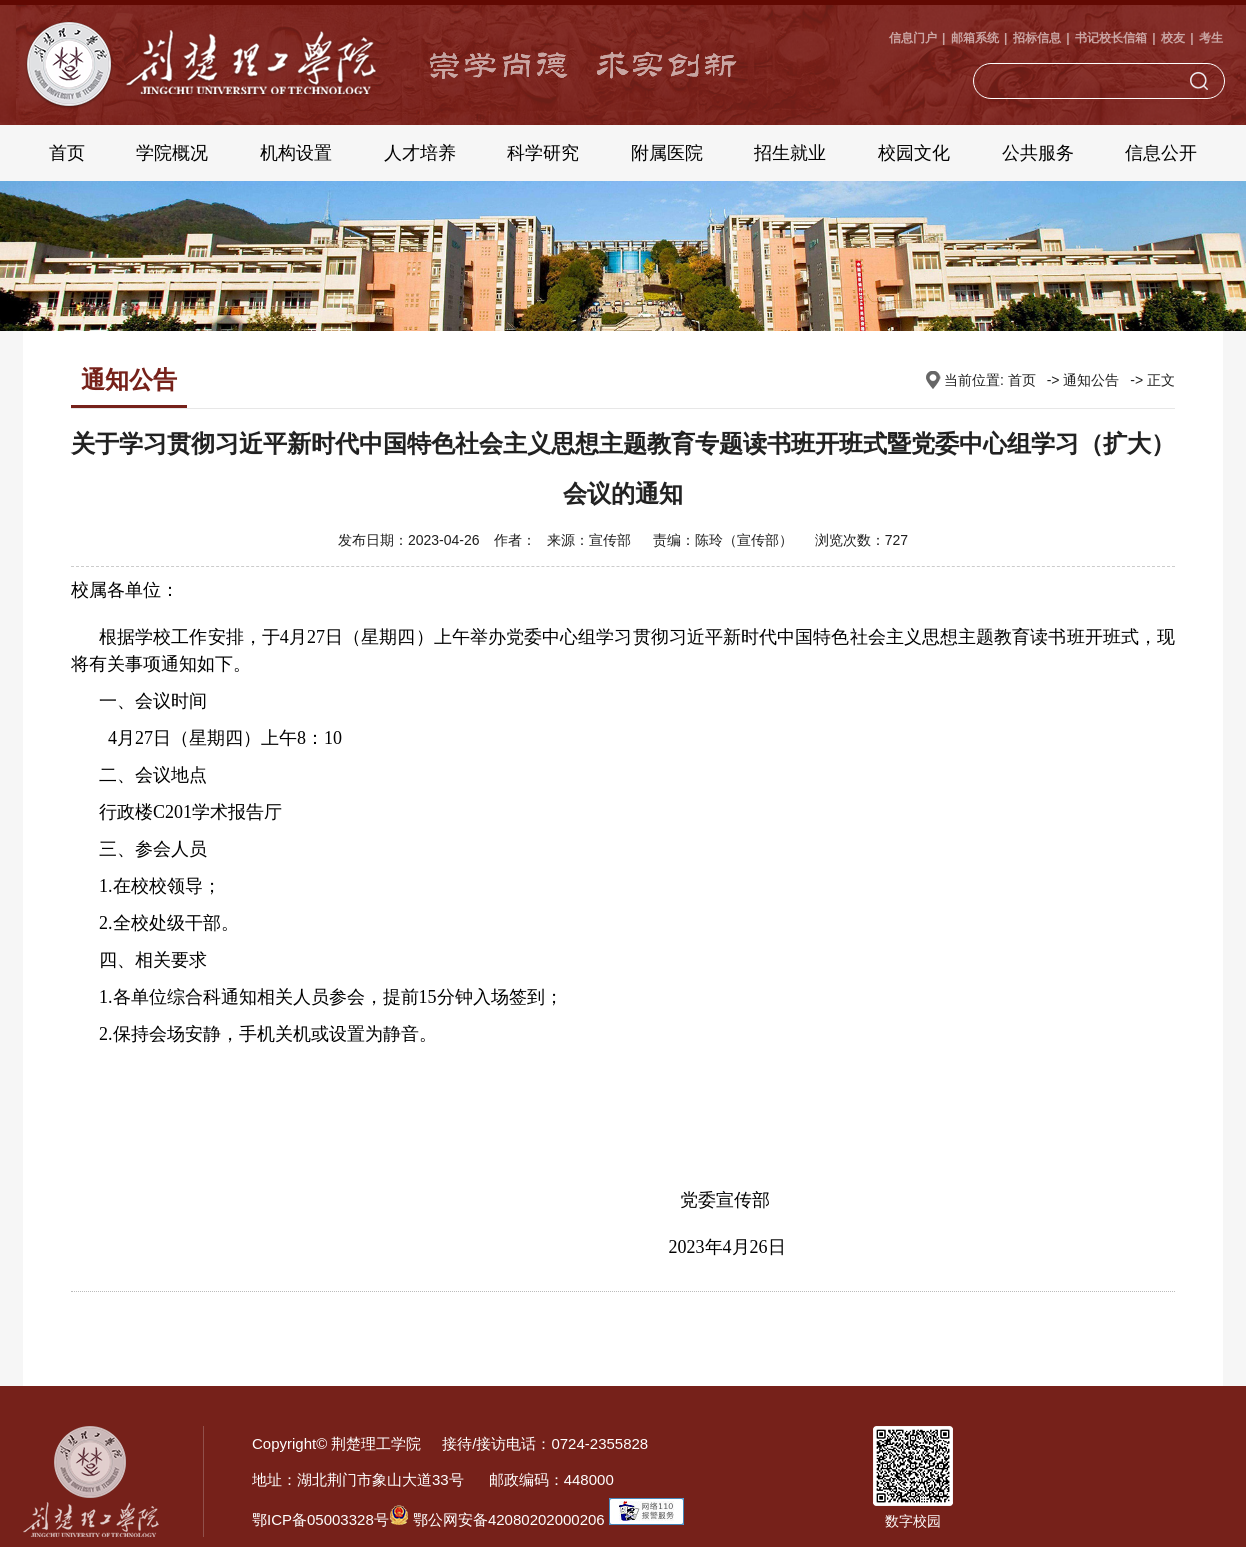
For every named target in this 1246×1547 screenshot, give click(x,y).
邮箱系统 (975, 38)
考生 (1211, 38)
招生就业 (790, 153)
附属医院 (667, 153)
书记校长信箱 (1111, 38)
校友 (1173, 38)
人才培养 (420, 153)
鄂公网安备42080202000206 (497, 1519)
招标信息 (1037, 38)
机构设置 (296, 153)
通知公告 (1091, 380)
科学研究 (543, 153)
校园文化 (914, 153)
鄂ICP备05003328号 (320, 1519)
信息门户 (913, 38)
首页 (67, 153)
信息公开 (1161, 153)
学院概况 (172, 153)
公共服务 (1038, 153)
